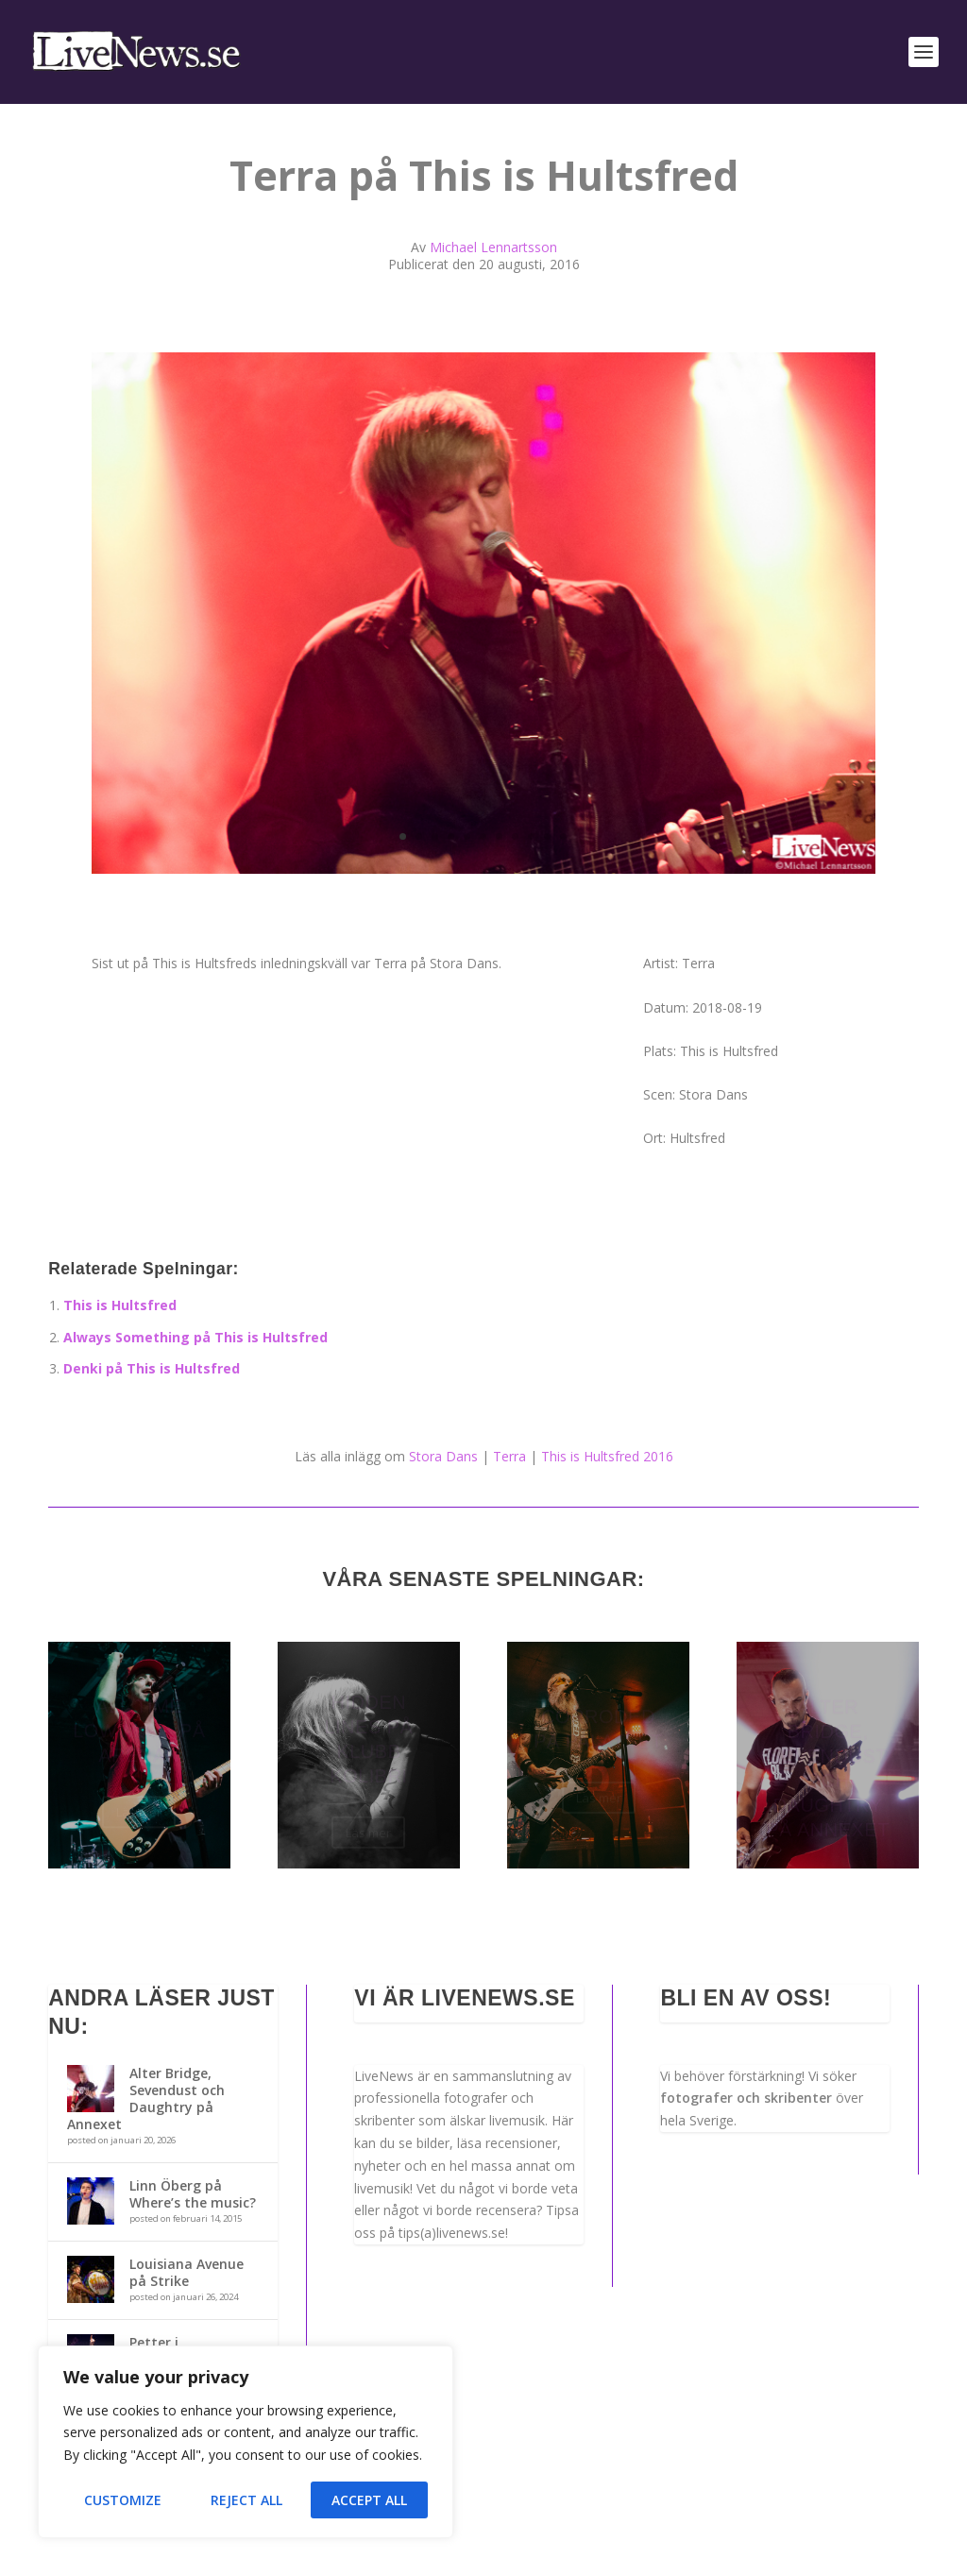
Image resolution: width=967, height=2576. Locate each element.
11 (563, 836)
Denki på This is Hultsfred (151, 1368)
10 (547, 836)
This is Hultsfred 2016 (607, 1456)
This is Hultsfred (120, 1305)
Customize (122, 2500)
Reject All (246, 2500)
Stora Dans (443, 1456)
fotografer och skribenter (746, 2098)
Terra (509, 1456)
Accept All (369, 2500)
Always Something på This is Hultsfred (195, 1337)
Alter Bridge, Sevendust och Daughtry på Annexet (146, 2099)
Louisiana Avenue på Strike (186, 2272)
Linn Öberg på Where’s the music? (192, 2193)
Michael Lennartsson (493, 247)
